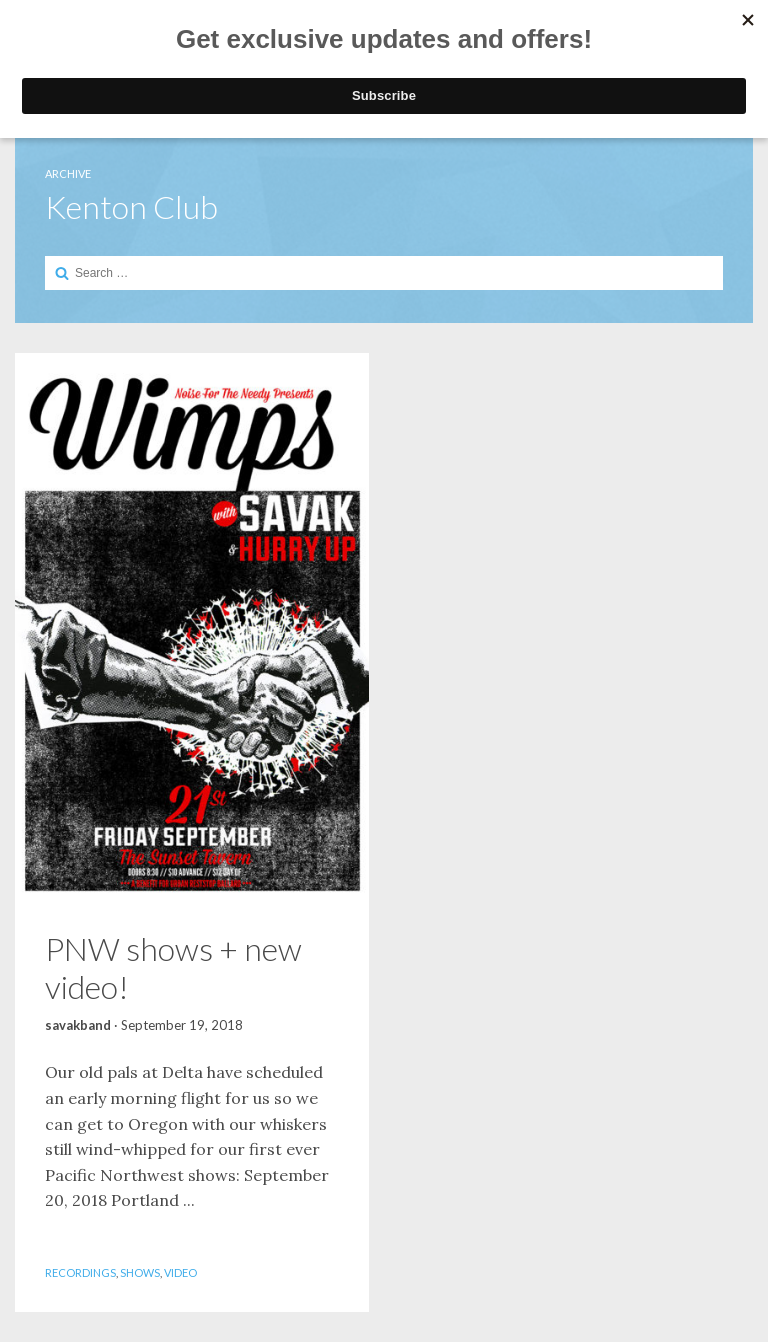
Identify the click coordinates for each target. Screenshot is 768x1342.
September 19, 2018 (182, 1025)
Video (180, 1272)
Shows (140, 1272)
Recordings (80, 1272)
